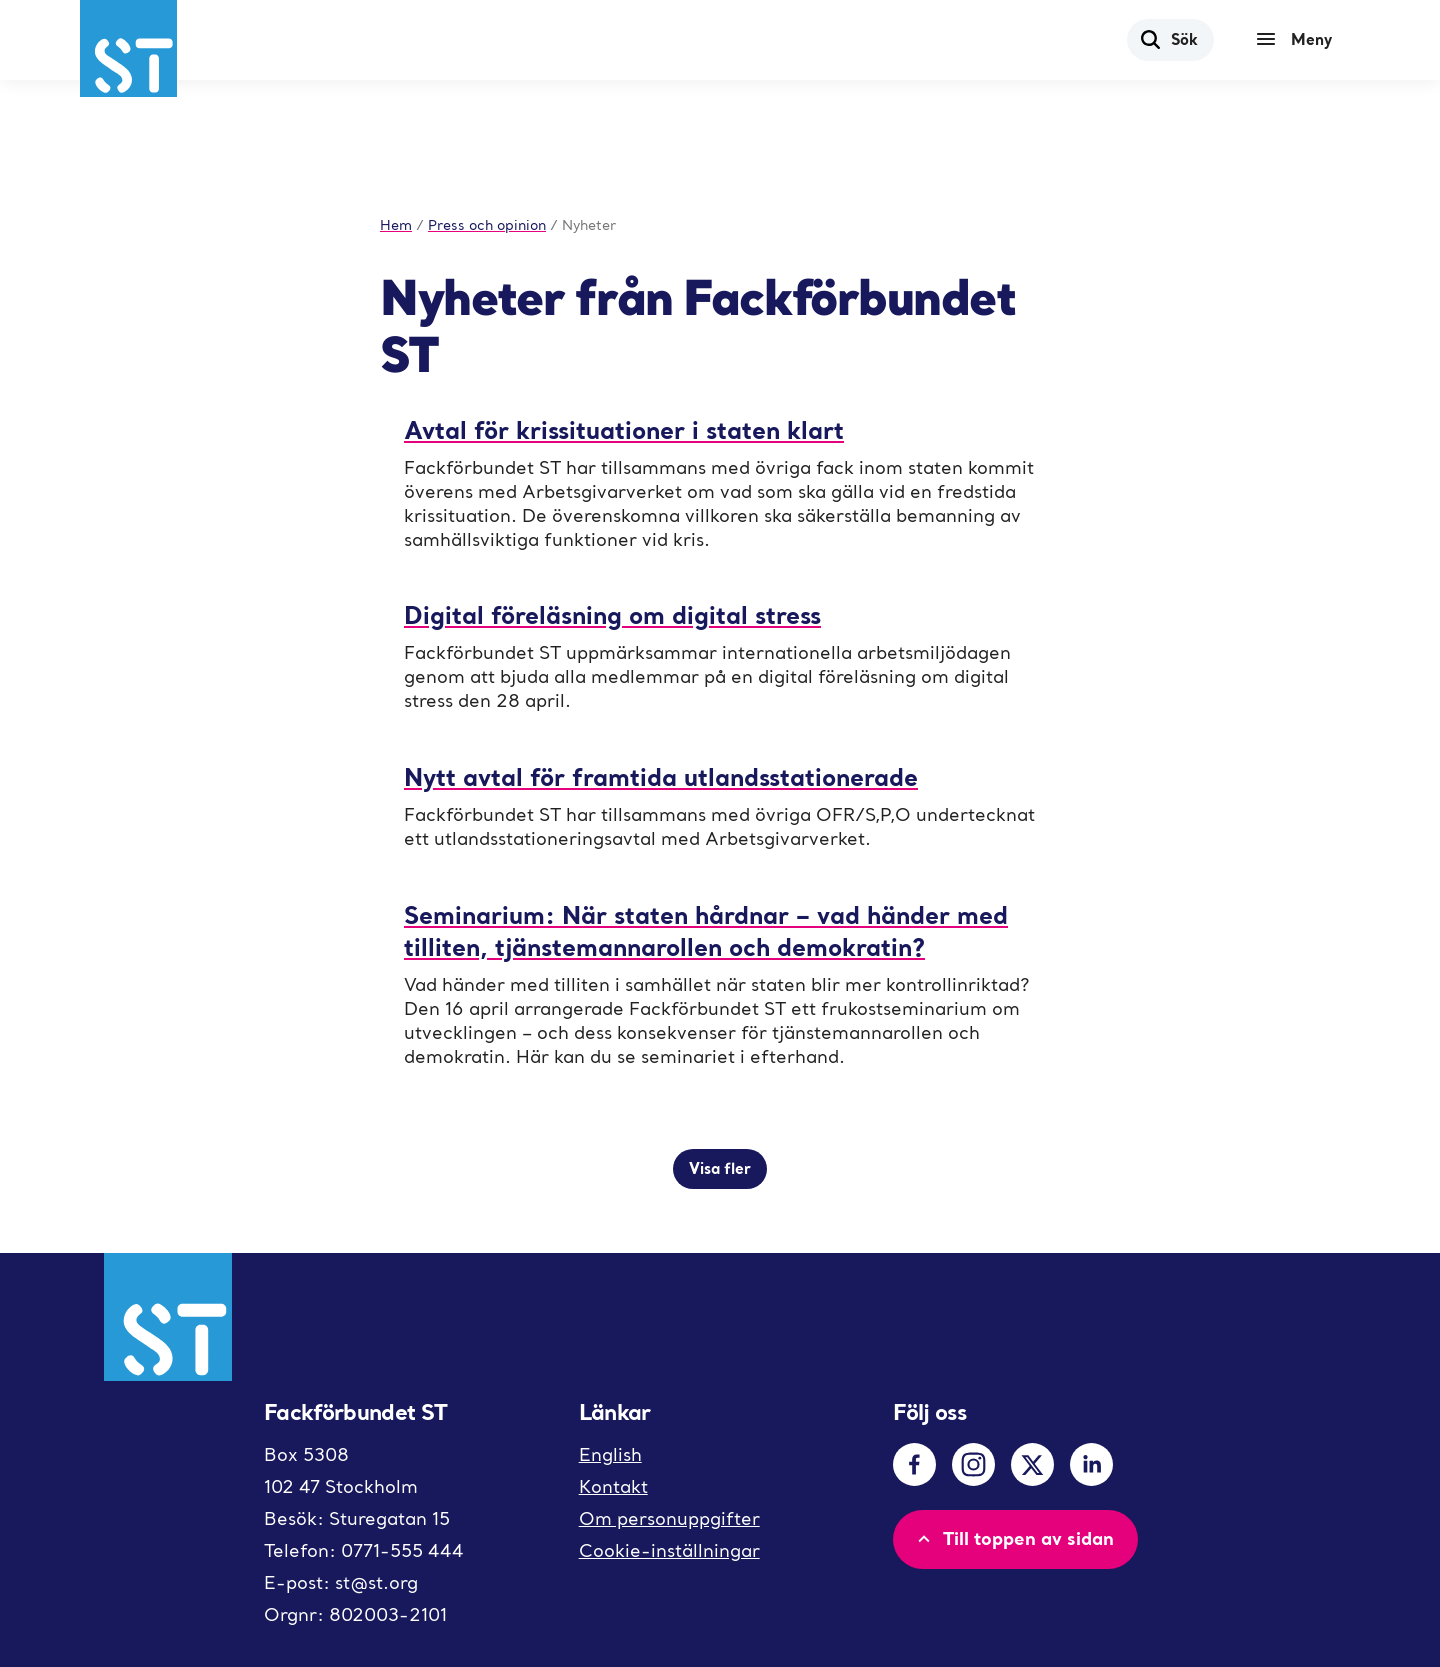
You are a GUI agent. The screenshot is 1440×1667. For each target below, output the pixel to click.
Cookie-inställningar (669, 1550)
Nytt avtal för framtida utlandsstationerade (661, 776)
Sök (1168, 39)
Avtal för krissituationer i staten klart (624, 429)
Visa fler (720, 1168)
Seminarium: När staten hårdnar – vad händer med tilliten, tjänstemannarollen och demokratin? (706, 930)
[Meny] (1299, 40)
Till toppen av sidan (1013, 1538)
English (610, 1454)
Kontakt (613, 1486)
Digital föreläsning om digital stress (612, 614)
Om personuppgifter (669, 1518)
